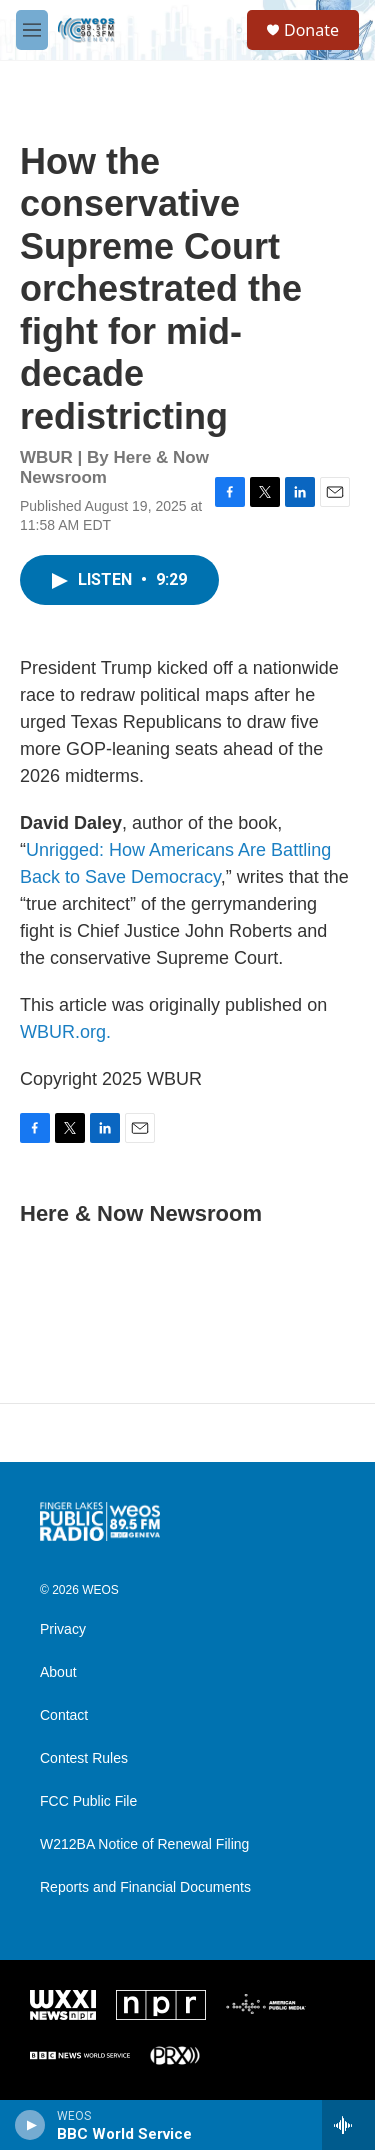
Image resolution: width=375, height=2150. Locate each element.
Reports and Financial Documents (145, 1887)
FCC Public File (88, 1801)
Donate (311, 30)
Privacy (63, 1629)
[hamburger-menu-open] (32, 30)
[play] (30, 2125)
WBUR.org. (65, 1032)
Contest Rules (84, 1758)
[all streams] (348, 2125)
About (58, 1672)
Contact (64, 1715)
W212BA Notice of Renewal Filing (144, 1844)
